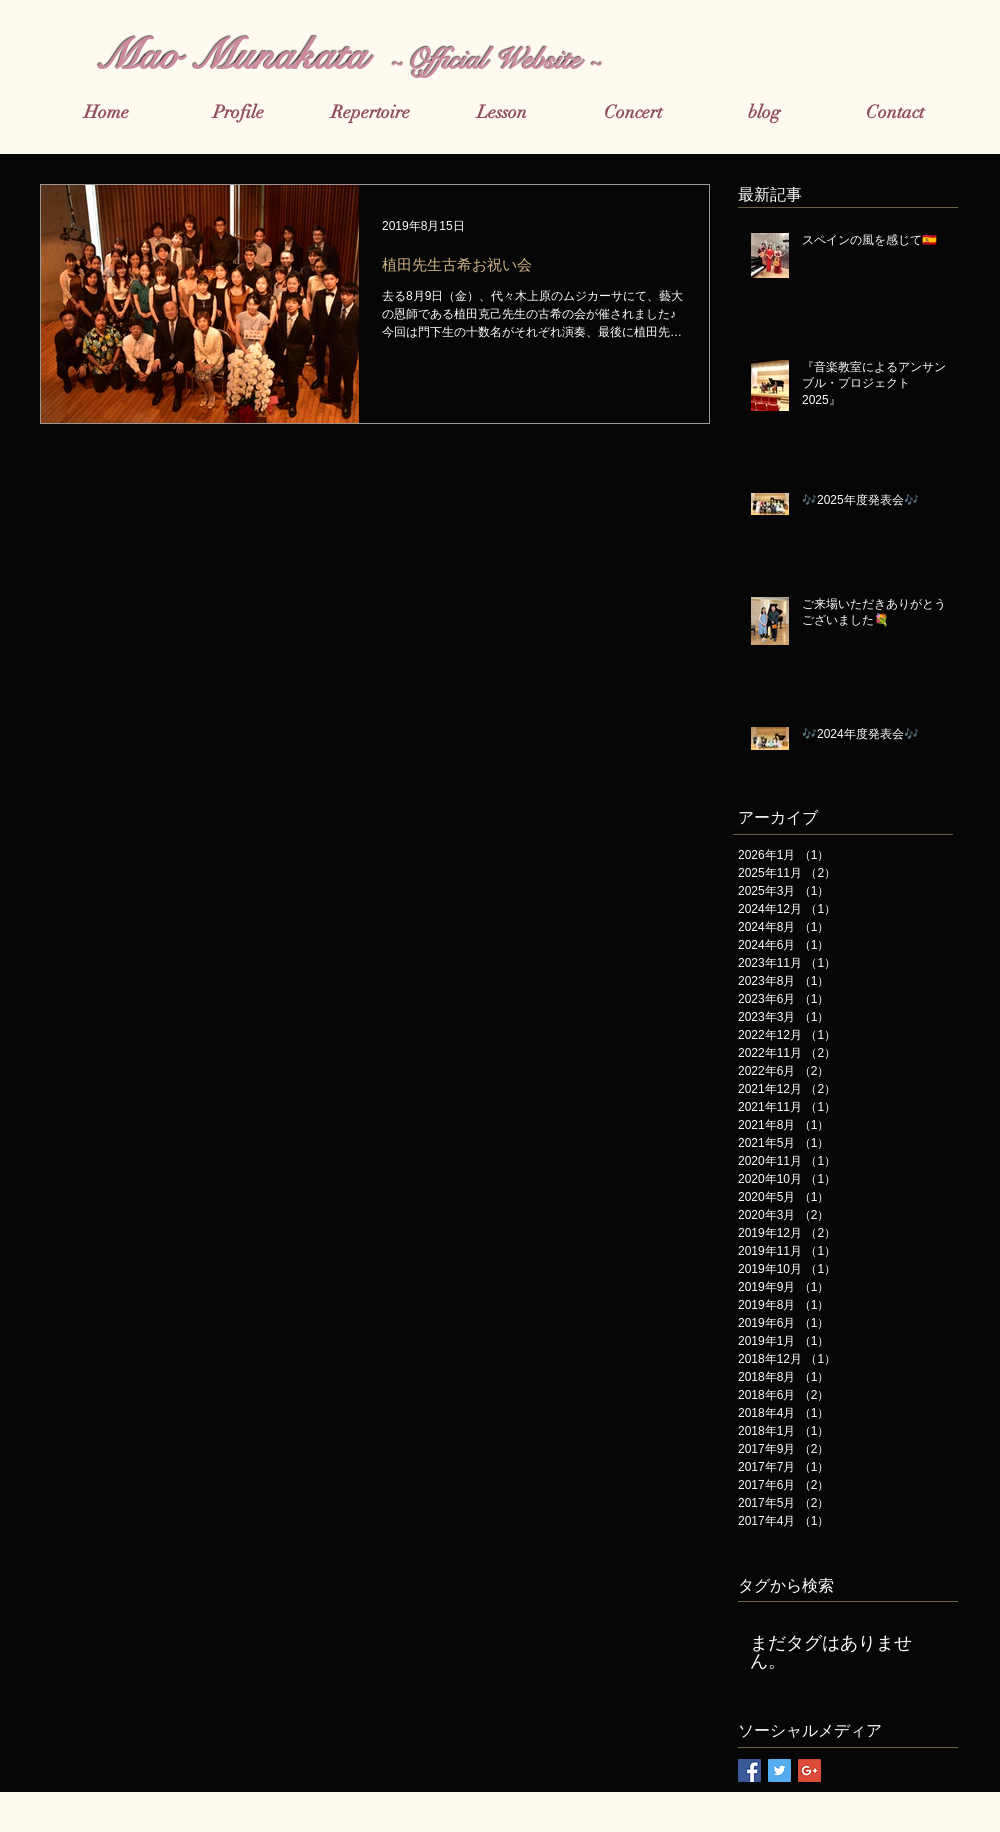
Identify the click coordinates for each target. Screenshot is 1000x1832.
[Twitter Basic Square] (779, 1770)
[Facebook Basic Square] (749, 1770)
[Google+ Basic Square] (809, 1770)
